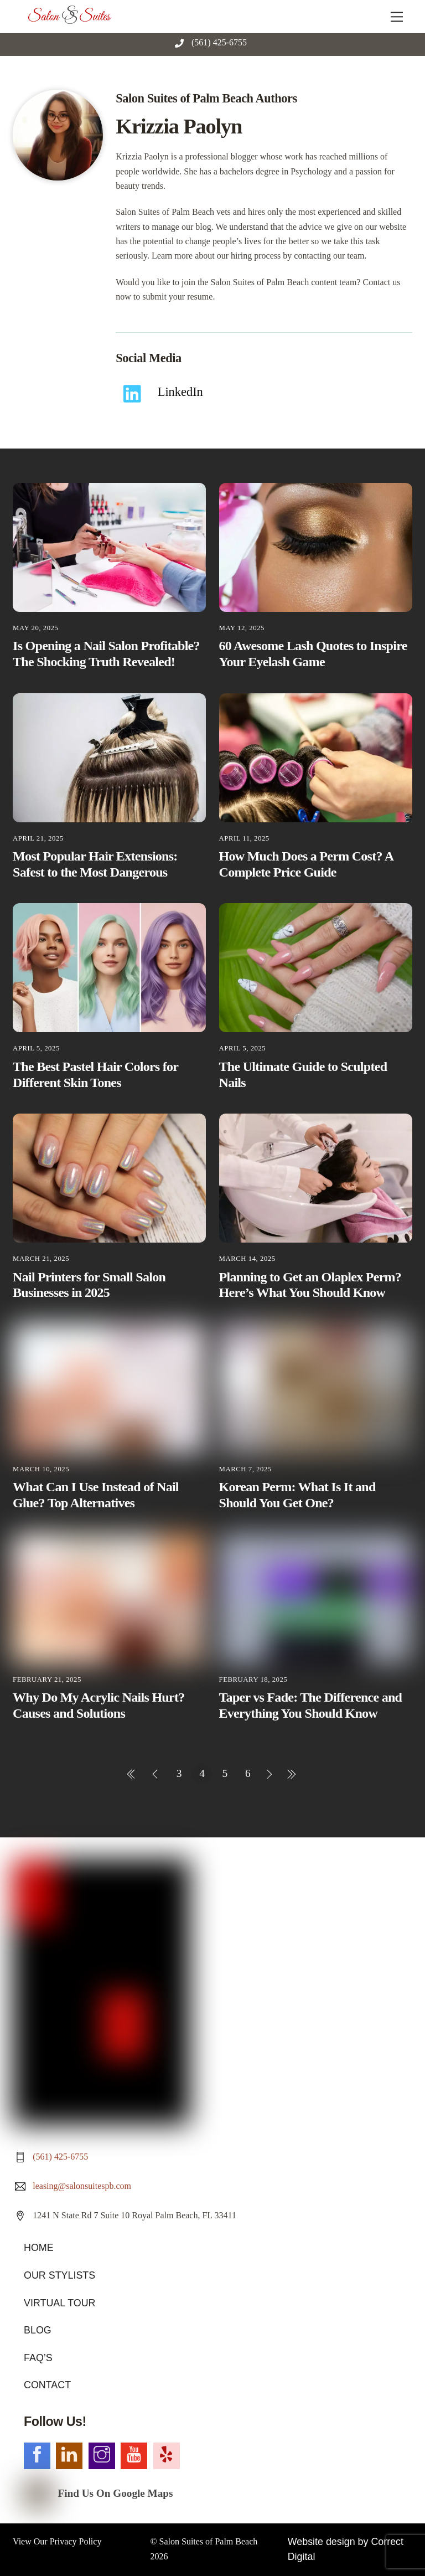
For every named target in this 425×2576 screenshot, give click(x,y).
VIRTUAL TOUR (56, 2082)
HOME (37, 2029)
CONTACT (45, 2160)
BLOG (36, 2108)
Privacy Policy (76, 2312)
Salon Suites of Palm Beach (208, 2312)
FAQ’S (36, 2134)
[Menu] (397, 15)
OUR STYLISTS (56, 2056)
